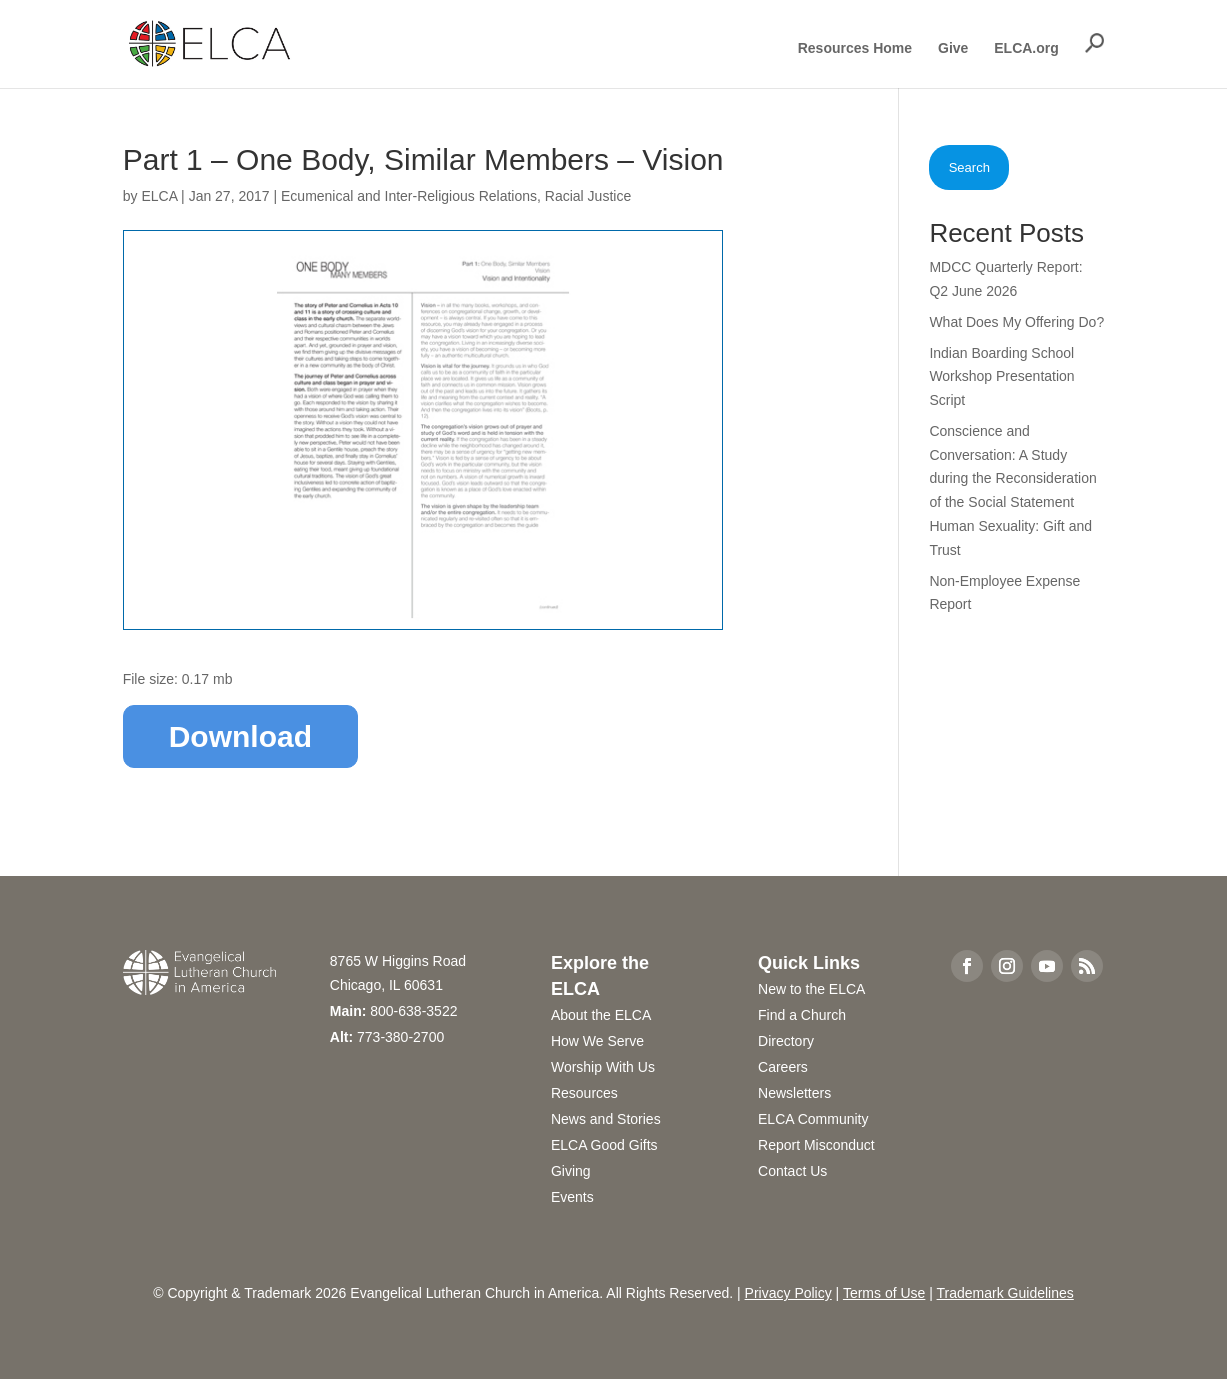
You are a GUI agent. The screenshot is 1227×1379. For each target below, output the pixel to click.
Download (240, 736)
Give (953, 48)
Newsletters (794, 1093)
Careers (783, 1067)
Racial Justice (588, 196)
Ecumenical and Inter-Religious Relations (409, 196)
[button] (1095, 43)
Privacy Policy (788, 1293)
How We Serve (597, 1041)
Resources (584, 1093)
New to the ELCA (811, 989)
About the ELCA (601, 1015)
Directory (786, 1041)
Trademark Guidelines (1005, 1293)
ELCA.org (1026, 48)
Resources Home (855, 48)
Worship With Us (603, 1067)
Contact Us (792, 1171)
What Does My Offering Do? (1016, 322)
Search (969, 167)
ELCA (159, 196)
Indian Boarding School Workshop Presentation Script (1001, 377)
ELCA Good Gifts (604, 1145)
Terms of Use (884, 1293)
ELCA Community (813, 1119)
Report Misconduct (816, 1145)
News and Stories (606, 1119)
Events (572, 1197)
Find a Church (802, 1015)
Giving (571, 1171)
